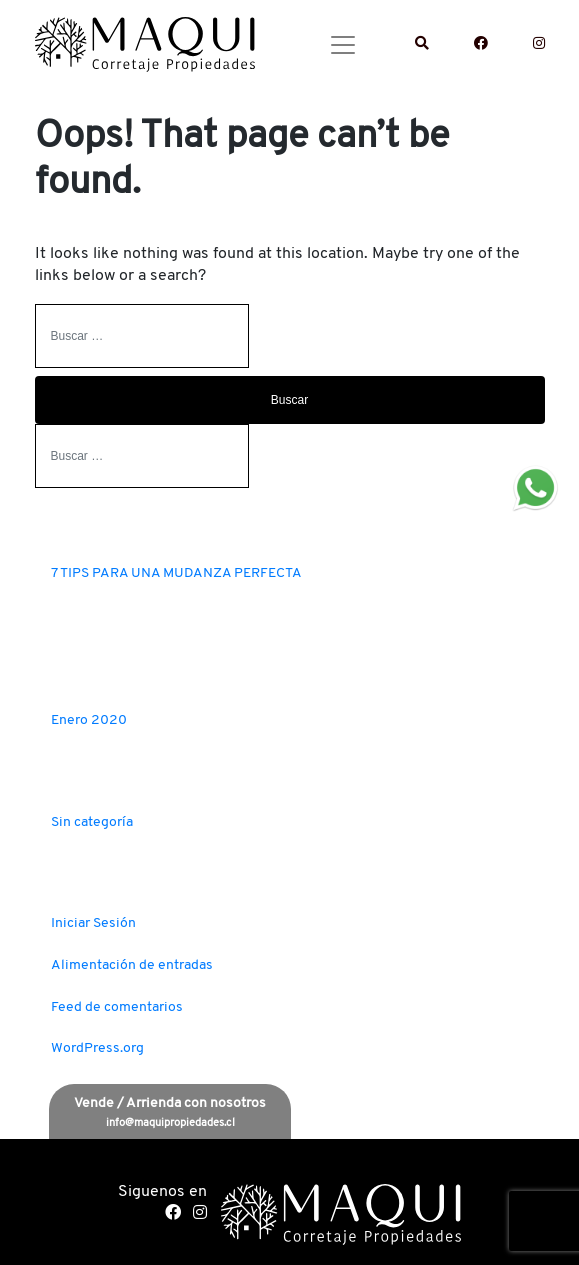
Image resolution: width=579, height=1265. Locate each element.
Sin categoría (92, 822)
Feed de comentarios (117, 1007)
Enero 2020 (89, 720)
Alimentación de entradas (132, 965)
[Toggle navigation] (343, 45)
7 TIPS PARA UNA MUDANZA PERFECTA (176, 573)
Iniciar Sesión (93, 923)
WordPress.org (97, 1048)
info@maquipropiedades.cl (170, 1123)
